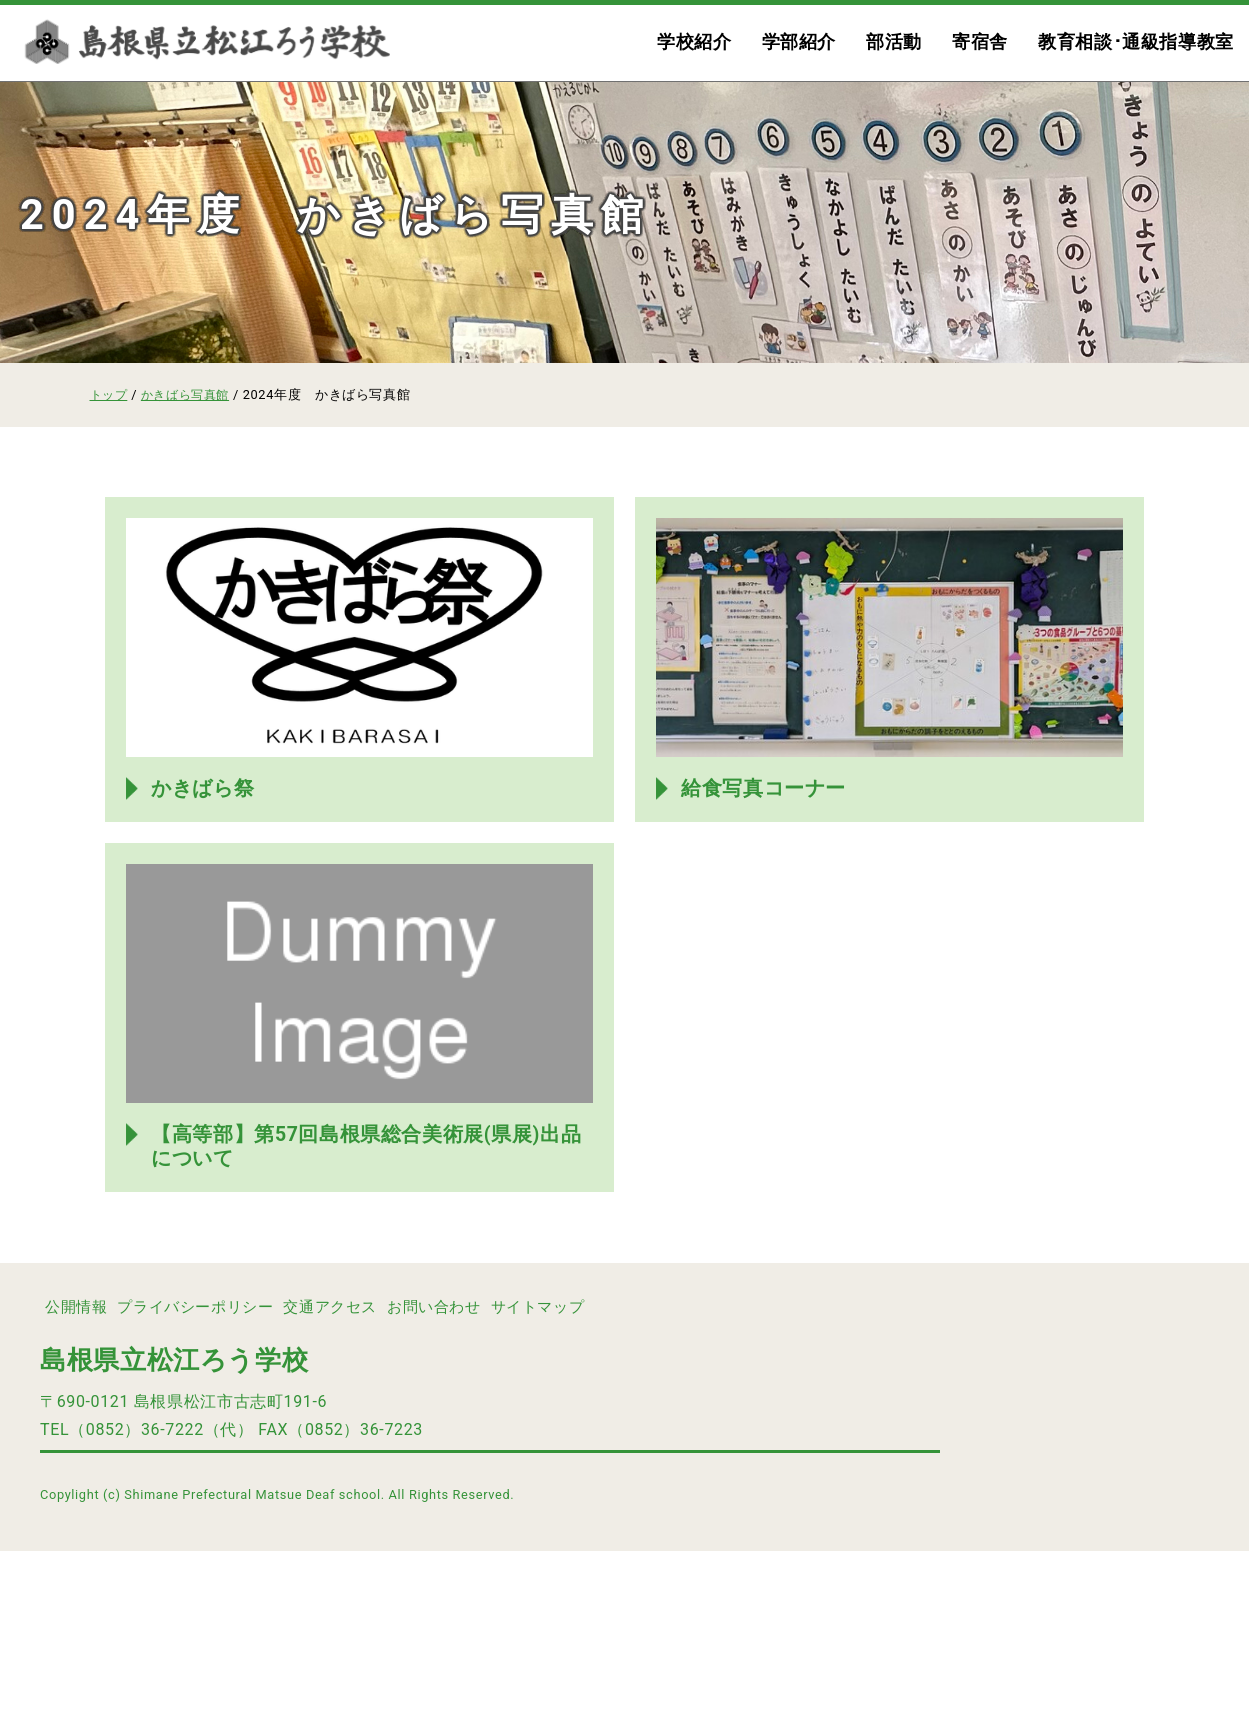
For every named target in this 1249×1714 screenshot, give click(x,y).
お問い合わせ (496, 1470)
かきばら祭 (207, 868)
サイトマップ (617, 1470)
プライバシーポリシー (221, 1470)
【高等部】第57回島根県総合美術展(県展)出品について (366, 1308)
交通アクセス (375, 1470)
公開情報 (83, 1470)
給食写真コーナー (768, 868)
